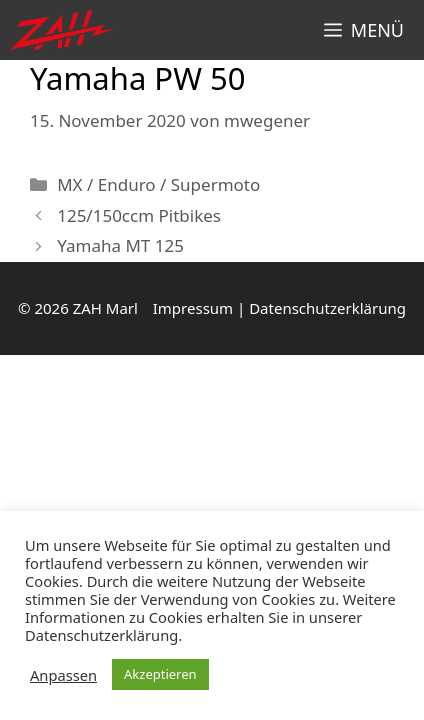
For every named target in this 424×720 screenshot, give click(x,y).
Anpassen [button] (63, 675)
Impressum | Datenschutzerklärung (279, 308)
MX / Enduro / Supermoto (158, 184)
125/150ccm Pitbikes (139, 215)
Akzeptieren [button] (160, 674)
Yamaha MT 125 (120, 245)
